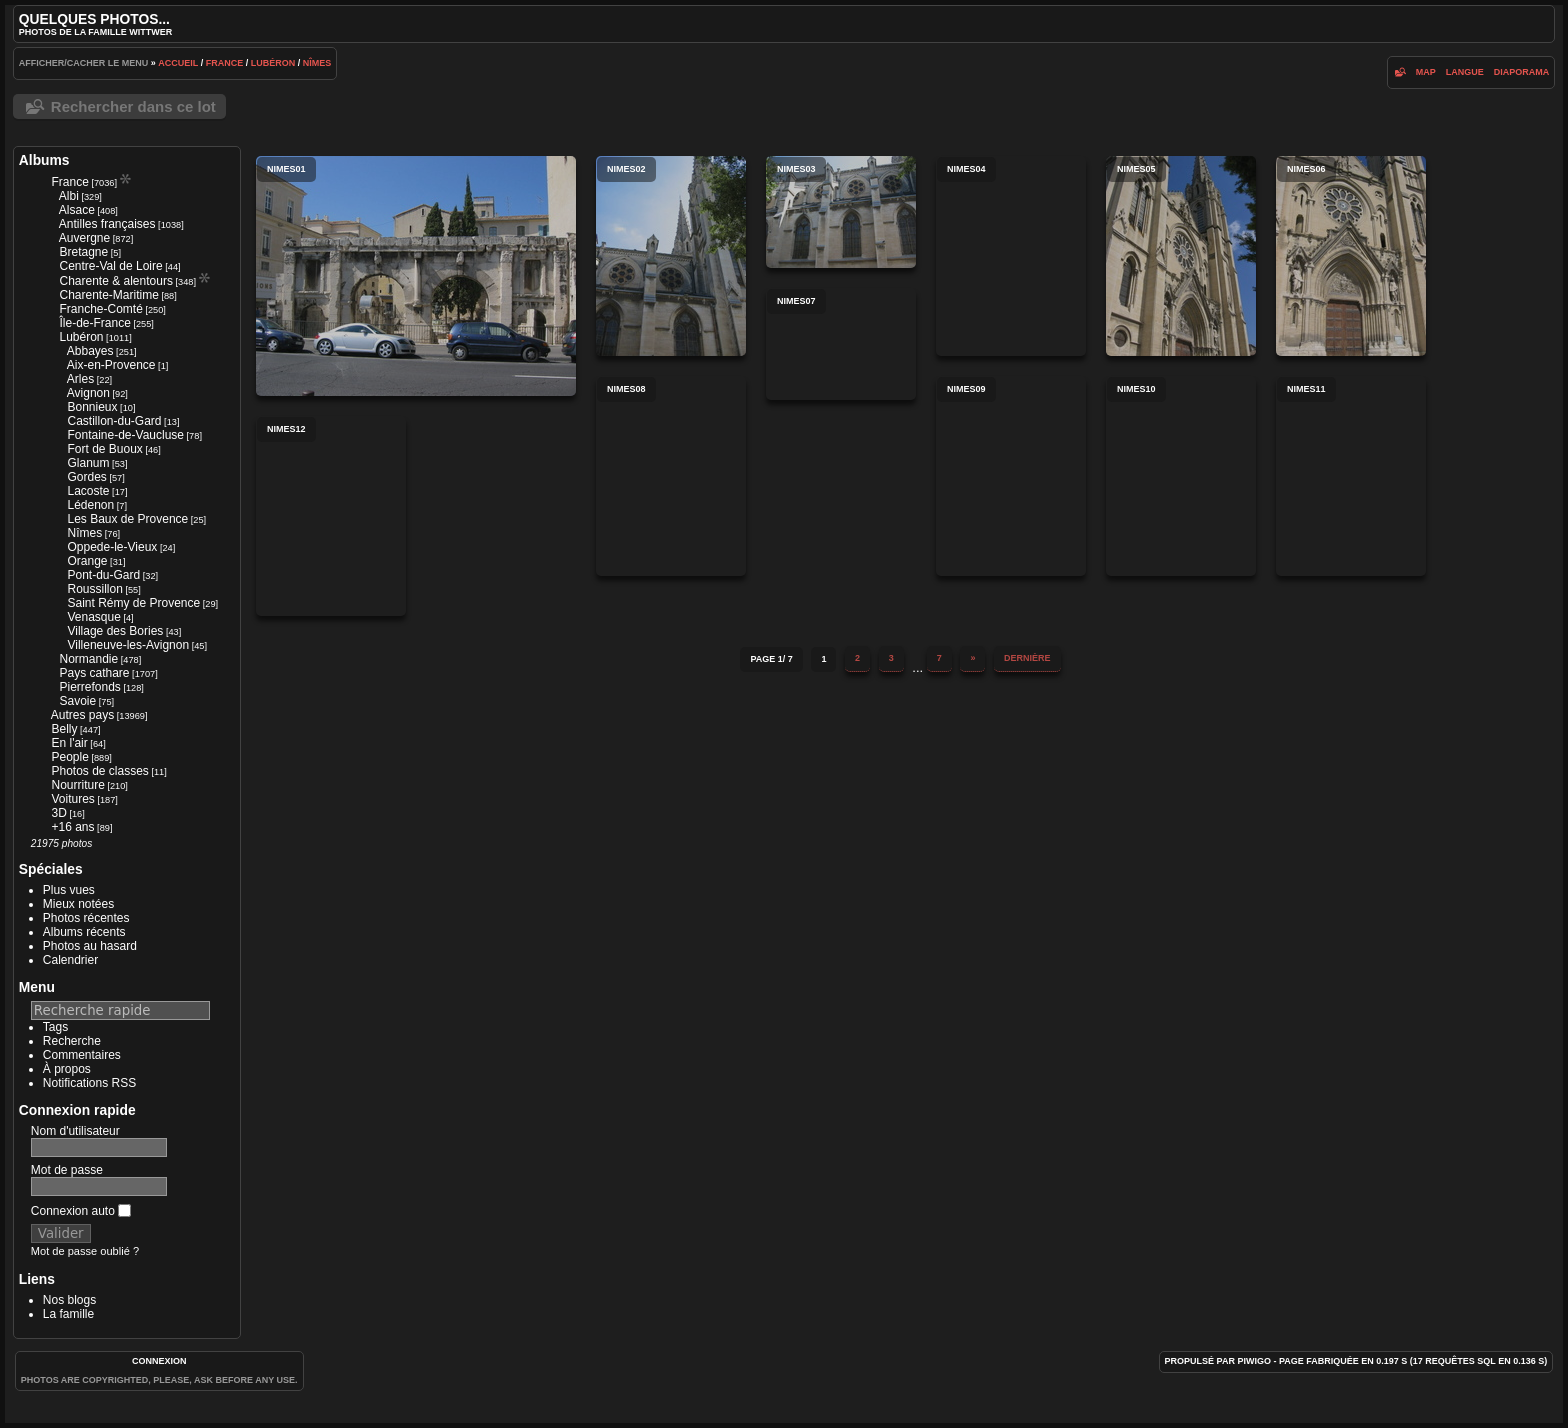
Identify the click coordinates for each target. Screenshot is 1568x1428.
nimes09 (1011, 476)
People (69, 757)
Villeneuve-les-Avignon (128, 645)
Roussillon (94, 589)
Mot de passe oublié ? (85, 1251)
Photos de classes (99, 771)
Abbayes (90, 351)
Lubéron (273, 63)
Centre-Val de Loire (110, 266)
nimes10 (1181, 476)
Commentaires (82, 1055)
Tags (55, 1027)
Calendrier (70, 960)
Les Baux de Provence (127, 519)
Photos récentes (86, 918)
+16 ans (72, 827)
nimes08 (671, 476)
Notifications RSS (89, 1083)
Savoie (77, 701)
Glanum (88, 463)
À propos (67, 1069)
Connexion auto (81, 1211)
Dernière (1027, 658)
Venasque (93, 617)
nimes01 (416, 276)
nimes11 (1351, 476)
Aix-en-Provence (111, 365)
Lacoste (88, 491)
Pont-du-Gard (103, 575)
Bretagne (83, 252)
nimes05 (1181, 256)
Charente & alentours (115, 281)
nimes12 (331, 516)
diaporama (1522, 72)
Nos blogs (69, 1300)
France (225, 63)
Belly (64, 729)
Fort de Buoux (104, 449)
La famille (68, 1314)
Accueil (178, 63)
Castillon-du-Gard (114, 421)
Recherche (72, 1041)
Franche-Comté (100, 309)
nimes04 (1011, 256)
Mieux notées (78, 904)
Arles (80, 379)
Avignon (88, 393)
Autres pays (82, 715)
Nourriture (77, 785)
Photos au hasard (90, 946)
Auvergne (84, 238)
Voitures (72, 799)
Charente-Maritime (108, 295)
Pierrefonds (89, 687)
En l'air (69, 743)
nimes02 (671, 256)
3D (58, 813)
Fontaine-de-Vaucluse (125, 435)
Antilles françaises (107, 224)
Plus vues (69, 890)
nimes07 (841, 344)
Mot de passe (67, 1170)
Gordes (86, 477)
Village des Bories (115, 631)
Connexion (159, 1361)
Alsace (77, 210)
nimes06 (1351, 256)
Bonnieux (92, 407)
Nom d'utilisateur (75, 1131)
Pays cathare (94, 673)
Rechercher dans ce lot (133, 106)
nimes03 (841, 212)
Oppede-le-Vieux (112, 547)
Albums (44, 160)
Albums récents (84, 932)
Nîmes (317, 63)
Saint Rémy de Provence (133, 603)
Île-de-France (94, 323)
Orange (87, 561)
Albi (69, 196)
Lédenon (90, 505)
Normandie (88, 659)
